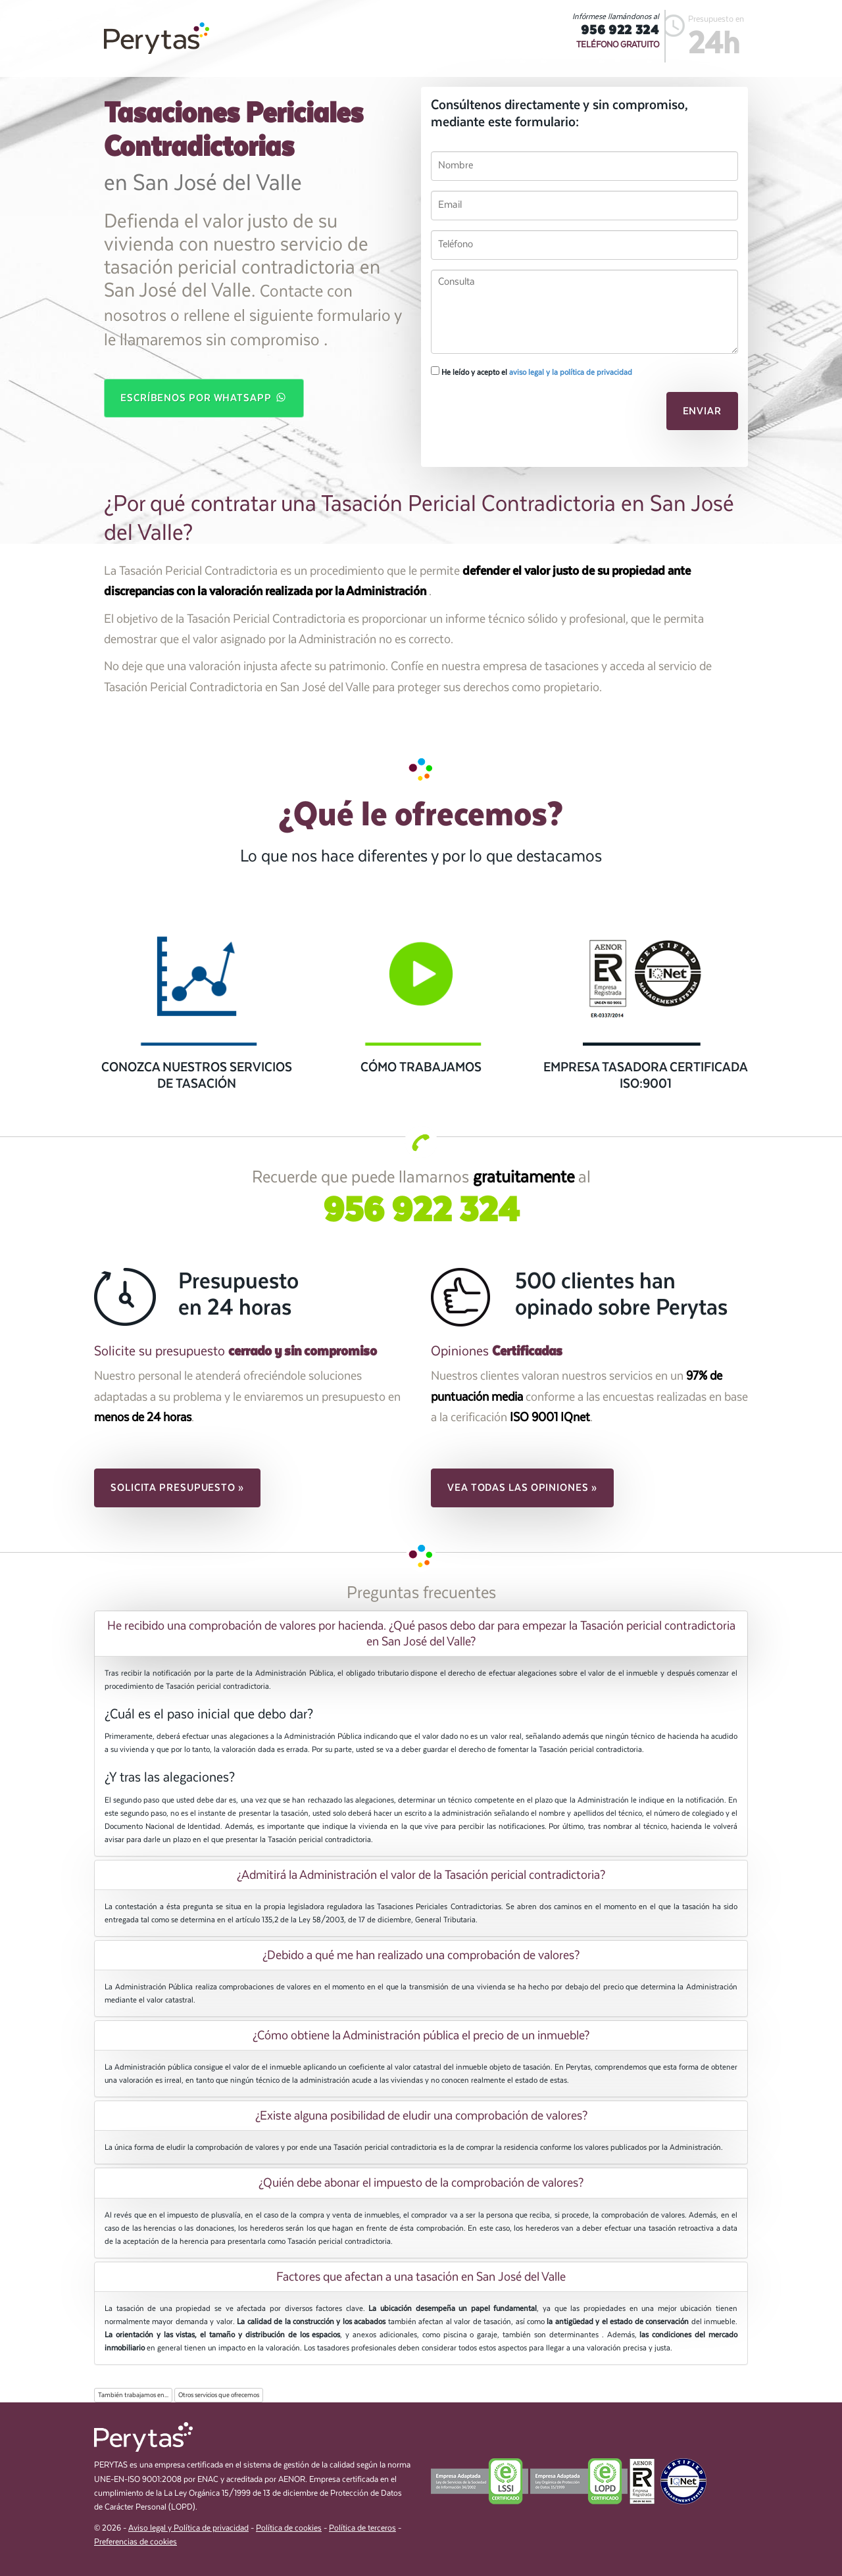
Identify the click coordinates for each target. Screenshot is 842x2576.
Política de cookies (289, 2528)
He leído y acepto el (531, 371)
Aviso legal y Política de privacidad (188, 2528)
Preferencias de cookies (135, 2542)
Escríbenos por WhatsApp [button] (203, 397)
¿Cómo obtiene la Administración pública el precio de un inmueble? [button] (421, 2035)
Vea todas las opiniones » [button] (522, 1488)
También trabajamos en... (133, 2395)
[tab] (421, 1633)
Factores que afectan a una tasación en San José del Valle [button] (421, 2277)
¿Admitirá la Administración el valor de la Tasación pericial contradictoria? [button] (421, 1875)
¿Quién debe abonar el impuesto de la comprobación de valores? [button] (421, 2182)
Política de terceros (362, 2528)
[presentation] (521, 415)
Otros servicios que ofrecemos (218, 2395)
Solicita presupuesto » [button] (177, 1488)
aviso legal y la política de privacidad (570, 372)
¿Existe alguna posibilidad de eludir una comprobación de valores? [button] (421, 2115)
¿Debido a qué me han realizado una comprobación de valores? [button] (421, 1955)
